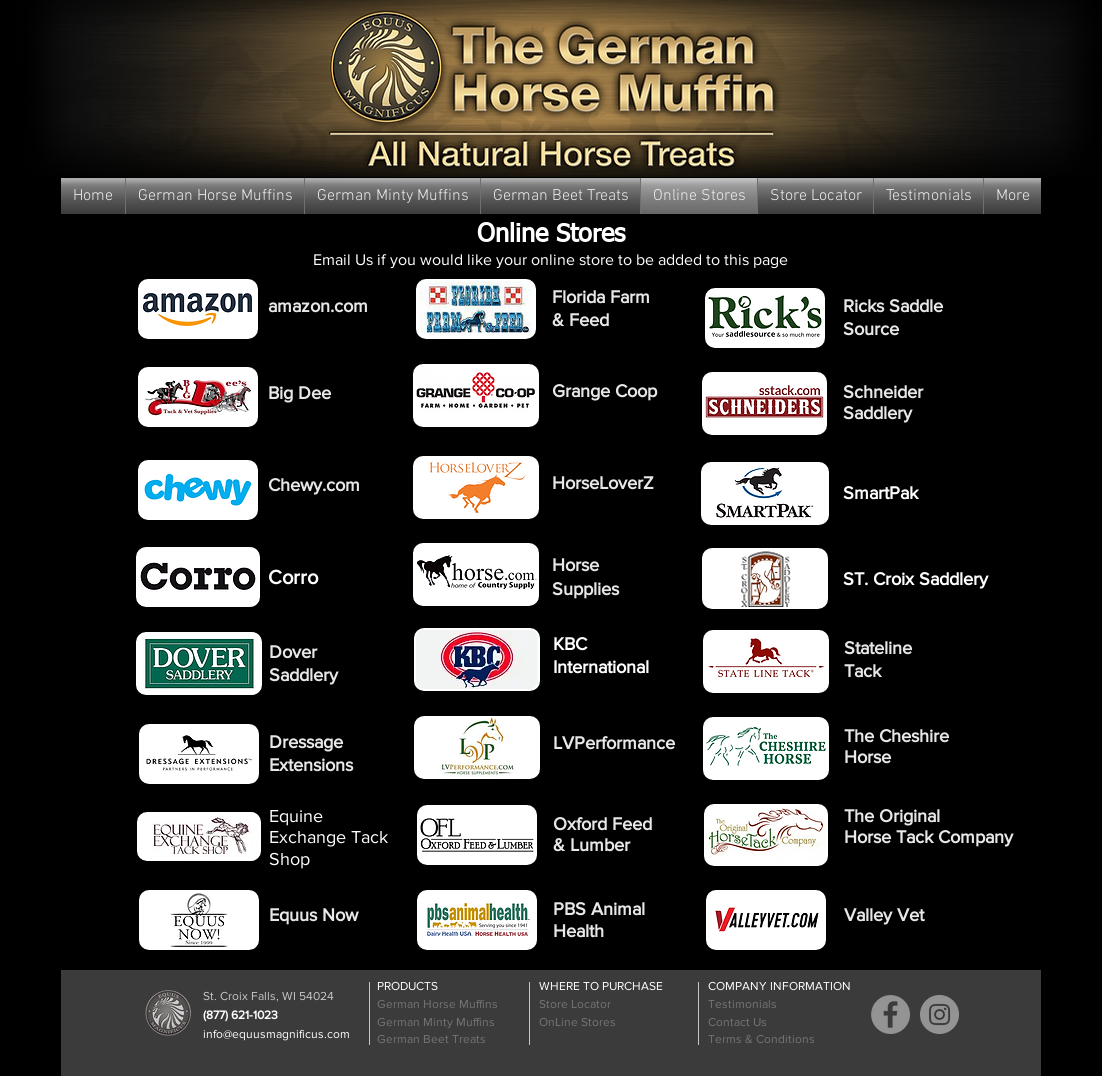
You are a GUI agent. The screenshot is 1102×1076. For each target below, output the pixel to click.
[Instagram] (939, 1014)
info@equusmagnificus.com (276, 1034)
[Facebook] (890, 1014)
